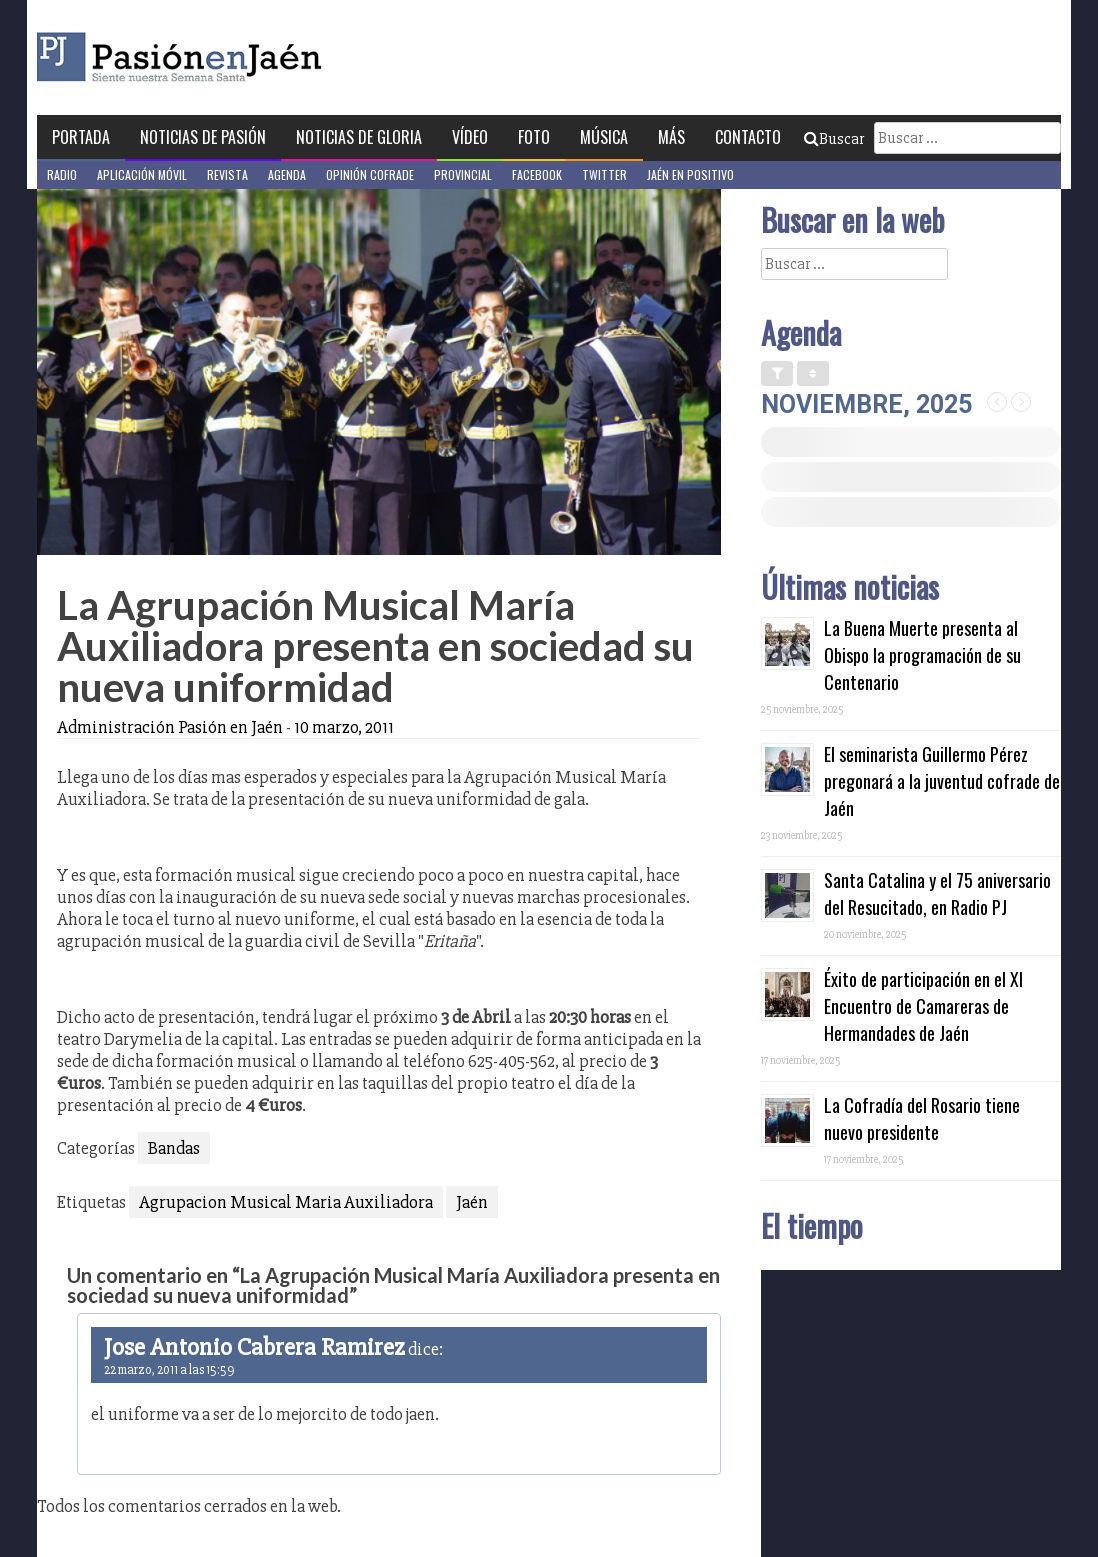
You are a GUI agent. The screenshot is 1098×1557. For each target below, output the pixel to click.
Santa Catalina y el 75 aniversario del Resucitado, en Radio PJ (937, 893)
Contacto (748, 137)
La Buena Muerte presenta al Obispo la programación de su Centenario (922, 655)
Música (604, 137)
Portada (81, 137)
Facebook (537, 174)
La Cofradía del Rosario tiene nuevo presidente (922, 1118)
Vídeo (470, 137)
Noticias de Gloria (359, 137)
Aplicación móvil (142, 174)
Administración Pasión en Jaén (170, 727)
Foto (534, 137)
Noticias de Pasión (203, 137)
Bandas (174, 1148)
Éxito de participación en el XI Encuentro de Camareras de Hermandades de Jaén (923, 1006)
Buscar (834, 139)
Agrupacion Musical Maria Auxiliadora (286, 1202)
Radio (62, 174)
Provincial (463, 174)
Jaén (472, 1202)
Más (671, 137)
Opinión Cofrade (370, 174)
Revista (227, 174)
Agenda (287, 174)
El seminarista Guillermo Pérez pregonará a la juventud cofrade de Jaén (942, 781)
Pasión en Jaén (233, 57)
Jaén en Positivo (690, 174)
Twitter (604, 174)
